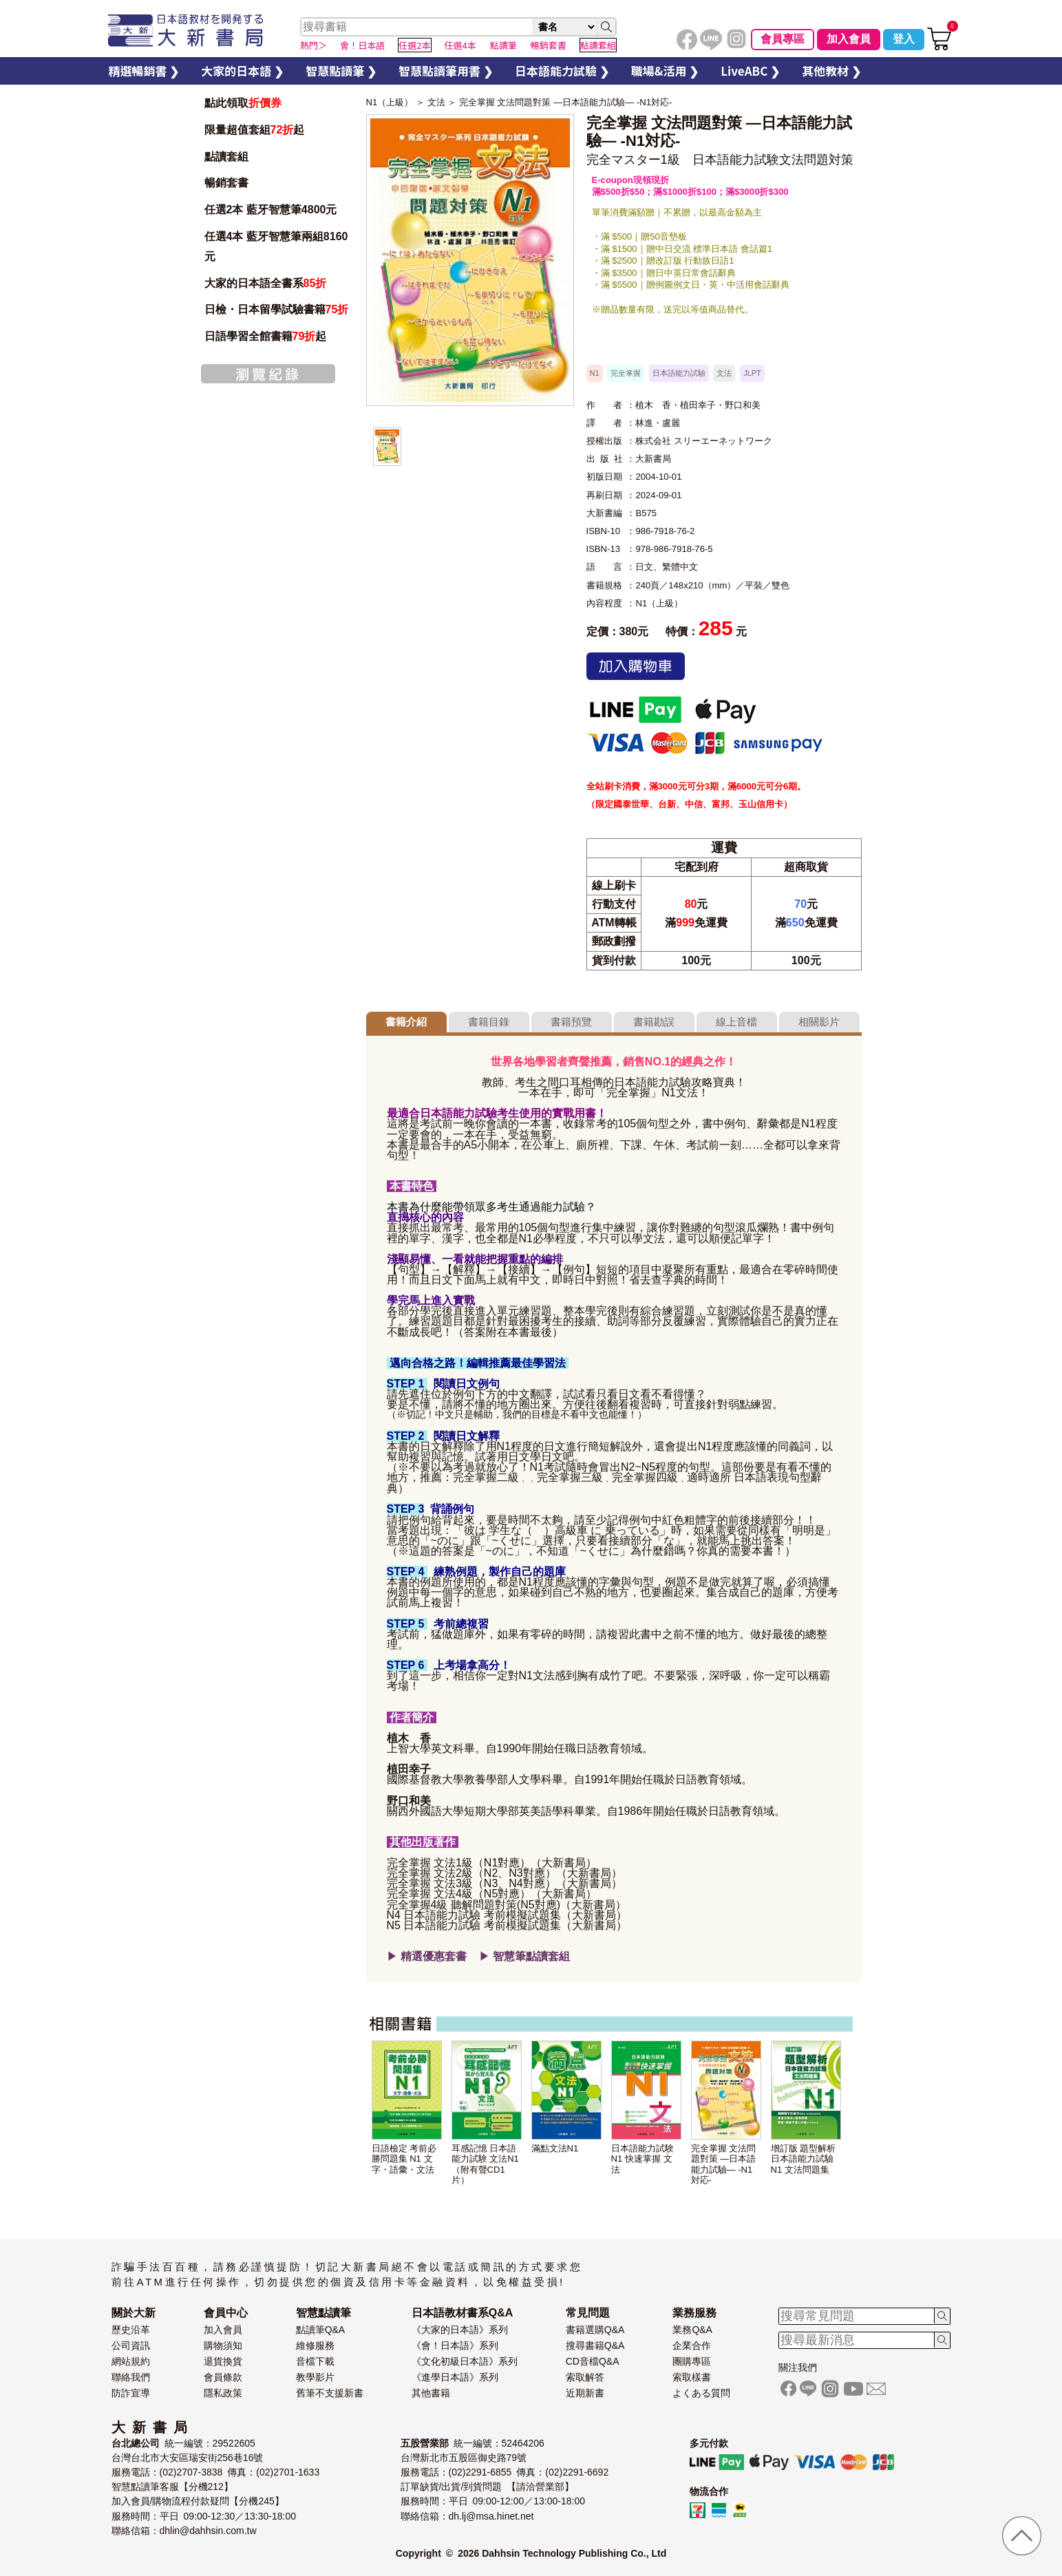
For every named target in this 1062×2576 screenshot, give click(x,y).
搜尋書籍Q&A (595, 2345)
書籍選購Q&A (595, 2329)
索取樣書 (691, 2377)
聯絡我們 (130, 2377)
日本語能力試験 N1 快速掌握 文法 (642, 2158)
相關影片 (819, 1022)
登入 (904, 39)
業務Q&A (692, 2329)
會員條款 (223, 2377)
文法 (436, 102)
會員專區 (783, 39)
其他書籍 (431, 2392)
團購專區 (691, 2361)
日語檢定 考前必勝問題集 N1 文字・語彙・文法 (404, 2158)
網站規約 (130, 2361)
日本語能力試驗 (678, 373)
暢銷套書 (226, 183)
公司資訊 (130, 2345)
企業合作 (691, 2345)
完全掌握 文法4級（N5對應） (459, 1893)
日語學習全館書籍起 (265, 336)
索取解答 (585, 2377)
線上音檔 (736, 1022)
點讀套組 (226, 156)
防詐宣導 (130, 2392)
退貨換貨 (223, 2361)
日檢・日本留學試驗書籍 (276, 309)
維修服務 (315, 2345)
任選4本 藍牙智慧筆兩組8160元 (276, 246)
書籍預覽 (571, 1022)
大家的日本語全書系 (265, 283)
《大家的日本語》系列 (460, 2329)
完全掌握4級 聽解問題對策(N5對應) (473, 1904)
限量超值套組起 (254, 130)
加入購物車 (635, 666)
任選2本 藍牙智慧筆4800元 (270, 209)
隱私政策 (223, 2392)
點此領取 (243, 103)
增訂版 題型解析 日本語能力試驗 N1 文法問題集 (803, 2158)
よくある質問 (701, 2392)
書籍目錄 (488, 1022)
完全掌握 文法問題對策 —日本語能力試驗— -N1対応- (565, 102)
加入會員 (849, 39)
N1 (594, 373)
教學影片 (315, 2377)
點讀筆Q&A (321, 2329)
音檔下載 (315, 2361)
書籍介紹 (406, 1022)
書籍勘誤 (654, 1022)
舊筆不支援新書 (329, 2392)
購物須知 (223, 2345)
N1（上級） (390, 102)
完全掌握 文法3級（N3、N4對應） (471, 1883)
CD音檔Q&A (592, 2361)
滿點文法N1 (555, 2148)
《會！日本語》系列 (455, 2345)
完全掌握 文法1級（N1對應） (459, 1863)
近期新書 (585, 2392)
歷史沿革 (130, 2329)
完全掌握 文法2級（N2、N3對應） (471, 1873)
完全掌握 (625, 373)
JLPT (752, 373)
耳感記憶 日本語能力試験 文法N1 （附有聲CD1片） (485, 2163)
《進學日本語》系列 (455, 2377)
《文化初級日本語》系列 (465, 2361)
